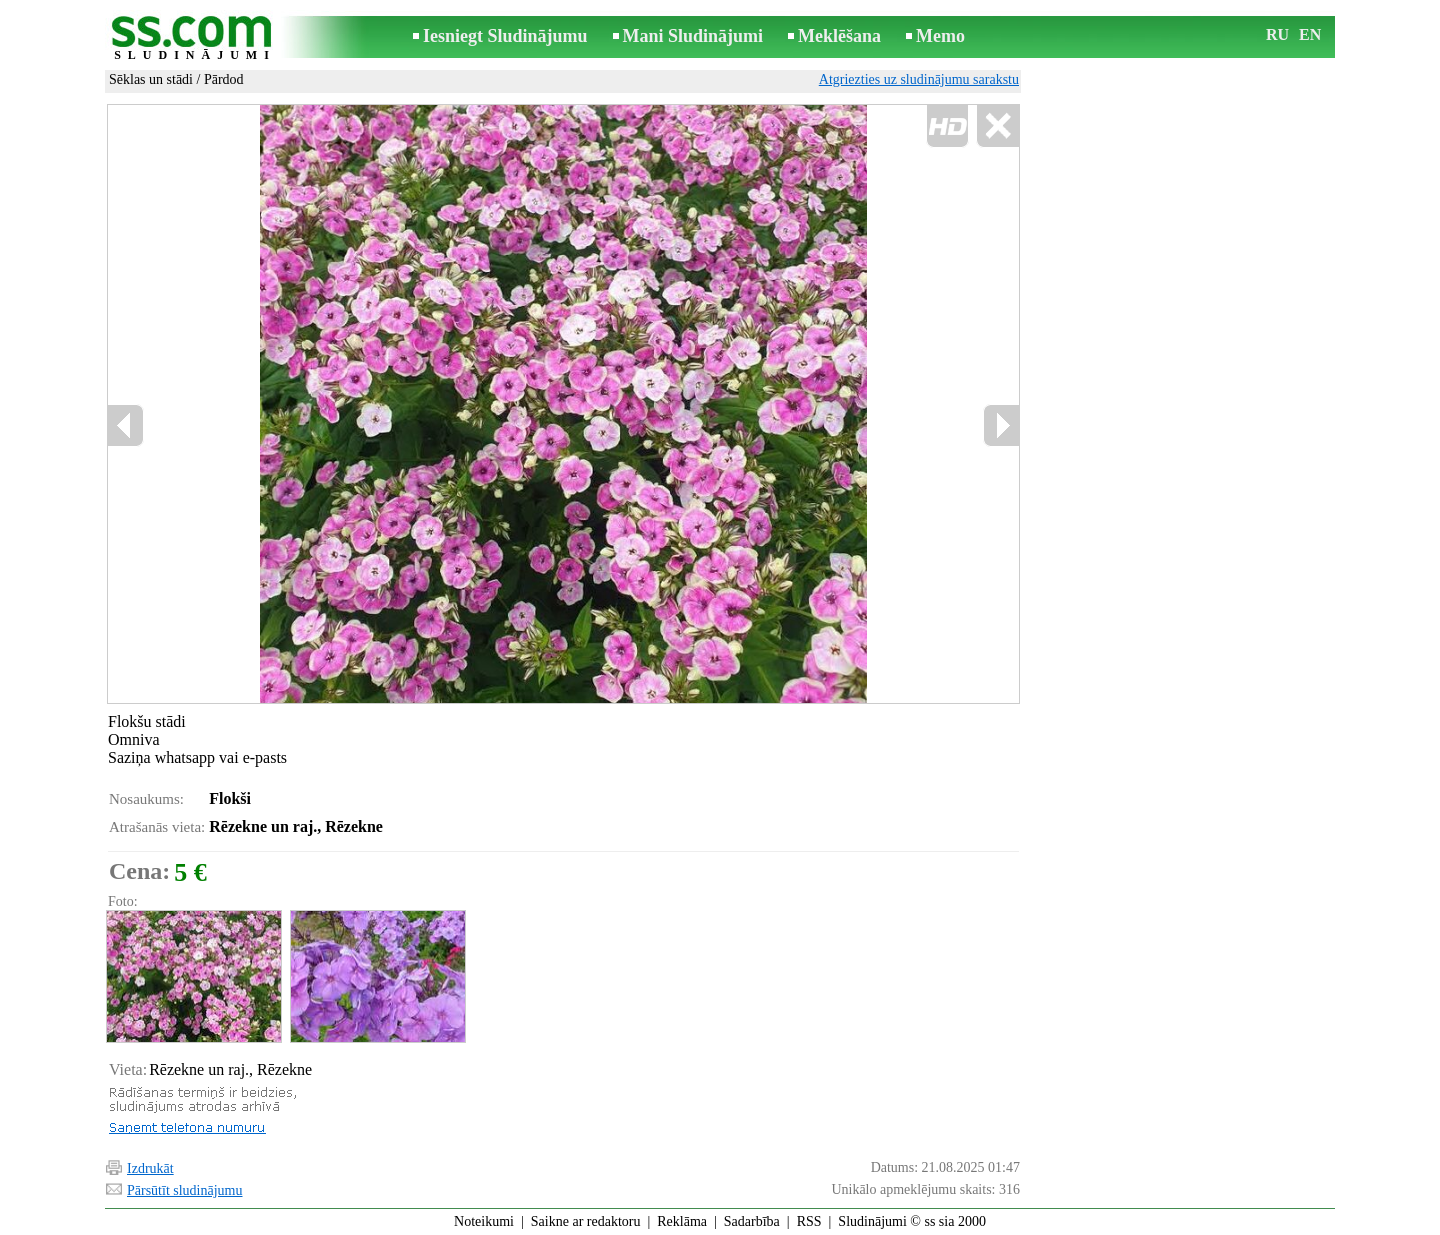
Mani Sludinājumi (693, 36)
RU (1277, 34)
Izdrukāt (150, 1168)
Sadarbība (752, 1221)
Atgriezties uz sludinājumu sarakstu (919, 79)
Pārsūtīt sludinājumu (185, 1190)
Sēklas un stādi (151, 79)
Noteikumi (484, 1221)
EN (1310, 34)
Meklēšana (839, 36)
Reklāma (682, 1221)
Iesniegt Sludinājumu (505, 36)
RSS (809, 1221)
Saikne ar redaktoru (586, 1221)
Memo (940, 36)
